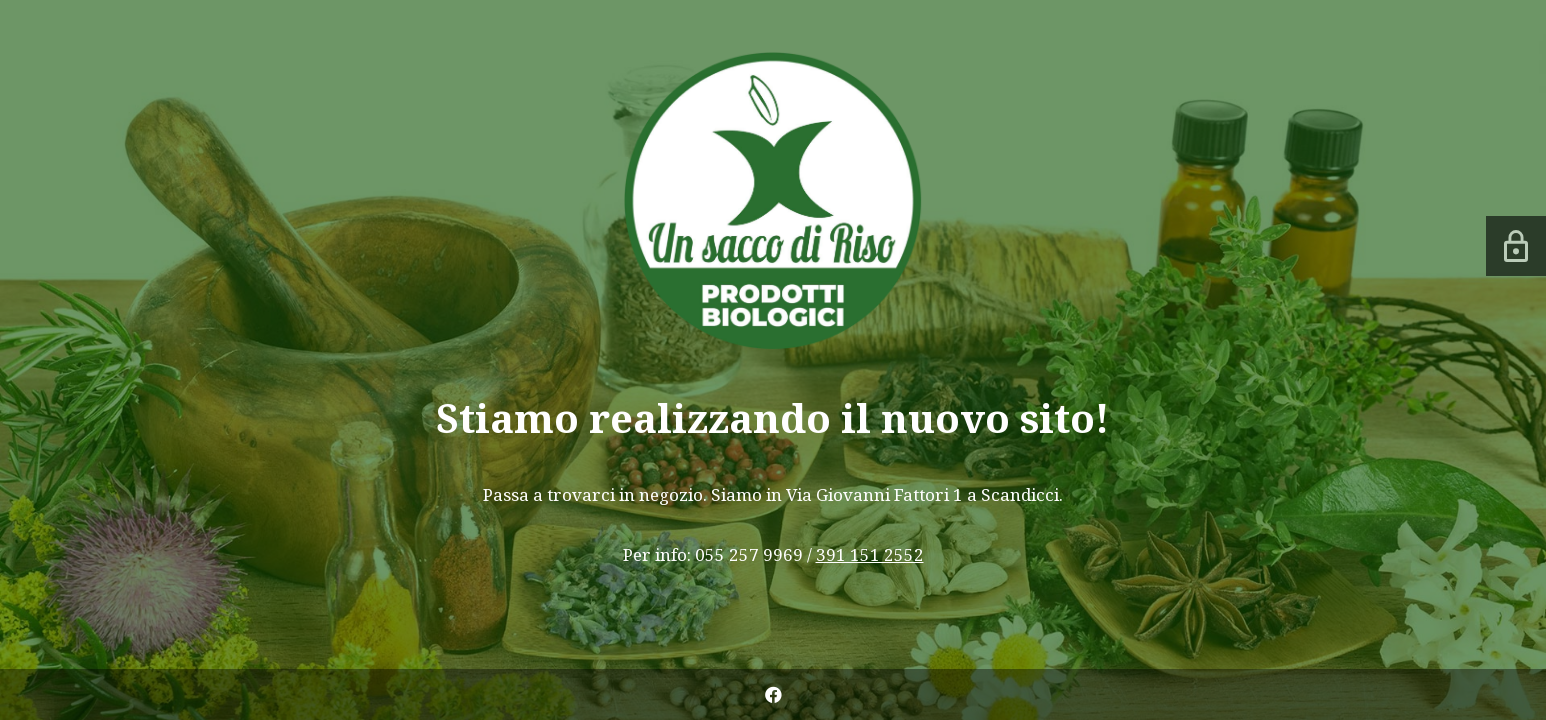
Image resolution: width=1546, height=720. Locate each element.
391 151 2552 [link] (870, 554)
